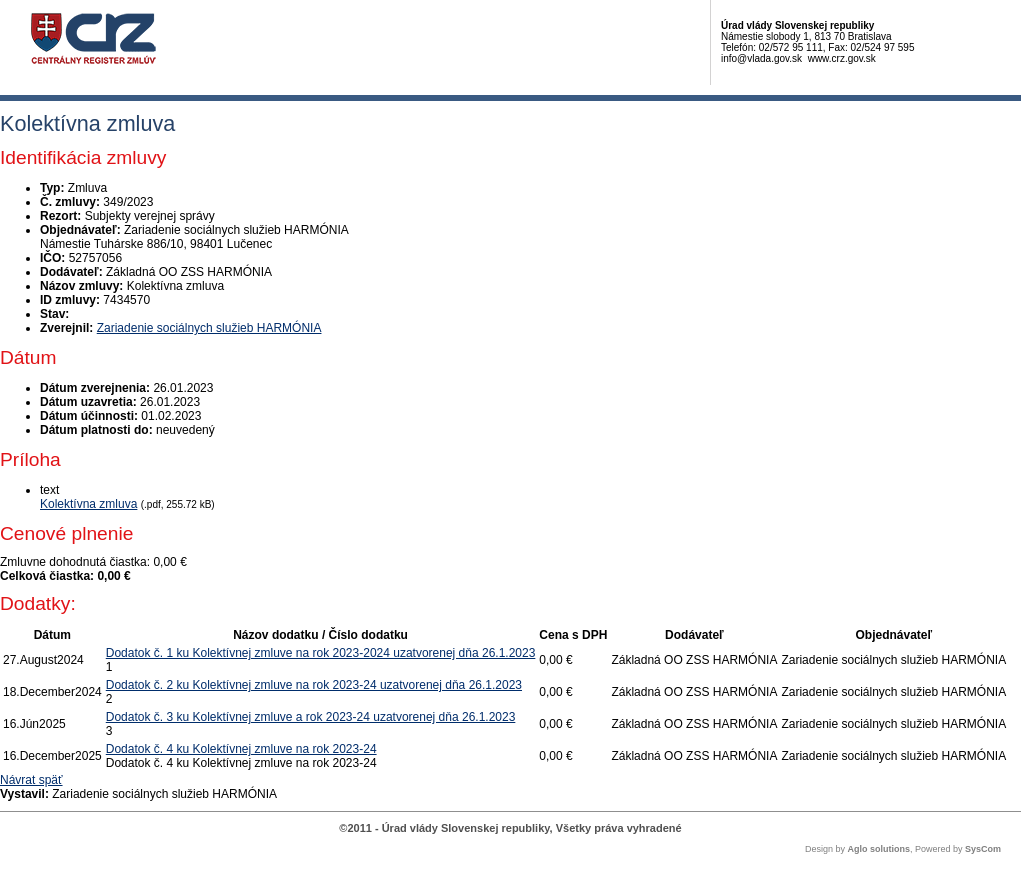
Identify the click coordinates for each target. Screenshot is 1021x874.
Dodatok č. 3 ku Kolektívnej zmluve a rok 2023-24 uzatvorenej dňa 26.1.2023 (311, 717)
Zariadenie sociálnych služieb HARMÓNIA (209, 328)
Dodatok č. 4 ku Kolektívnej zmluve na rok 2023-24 (241, 749)
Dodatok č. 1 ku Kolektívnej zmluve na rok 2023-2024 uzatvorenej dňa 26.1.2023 (321, 653)
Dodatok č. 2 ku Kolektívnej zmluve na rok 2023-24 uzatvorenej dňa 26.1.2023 (314, 685)
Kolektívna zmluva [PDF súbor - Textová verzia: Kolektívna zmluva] (88, 504)
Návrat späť (31, 780)
